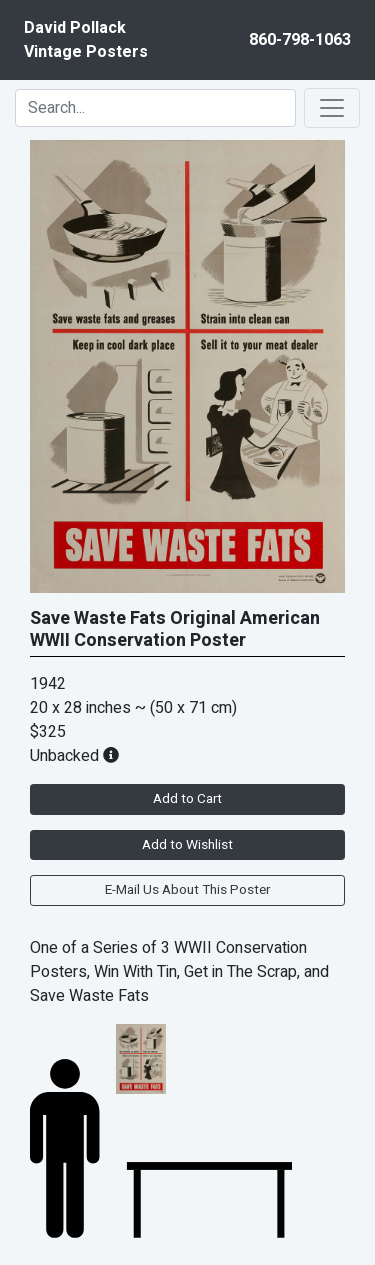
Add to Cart (187, 799)
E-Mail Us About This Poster (187, 890)
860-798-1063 (300, 40)
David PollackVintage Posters (86, 40)
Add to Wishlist (187, 845)
